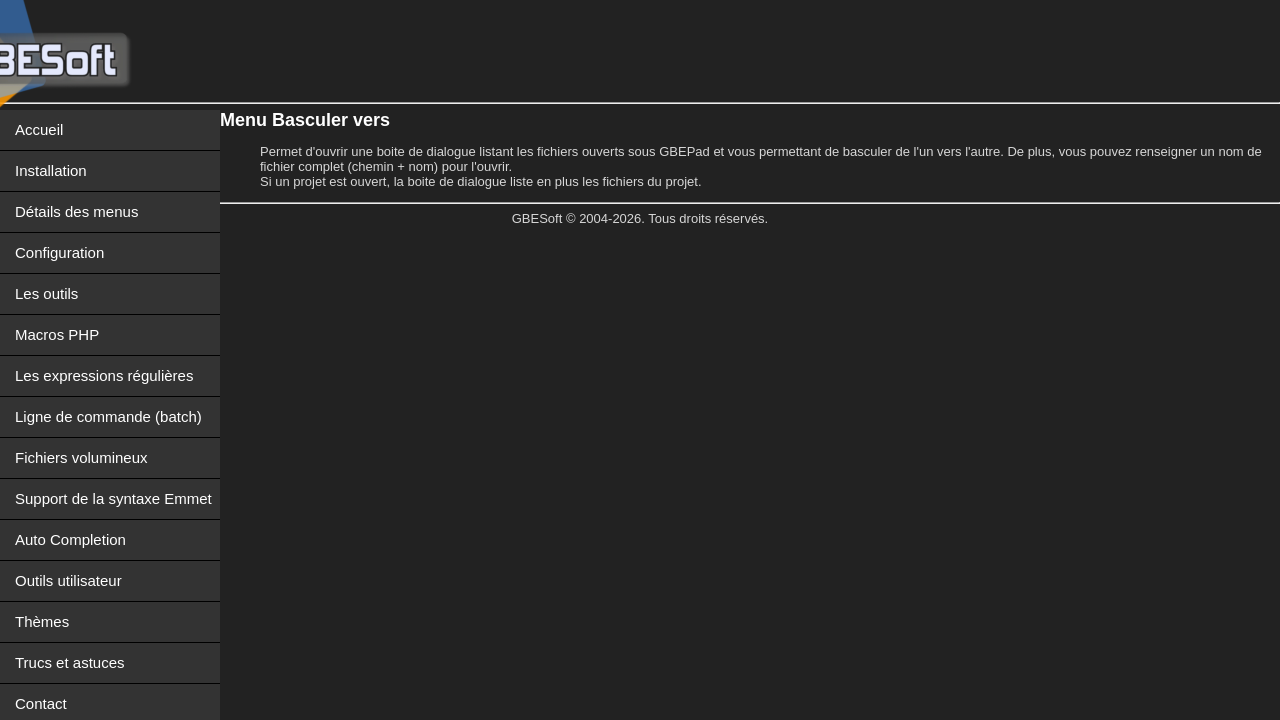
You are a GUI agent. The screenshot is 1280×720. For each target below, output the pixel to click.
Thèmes (42, 621)
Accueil (39, 129)
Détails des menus (76, 211)
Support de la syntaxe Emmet (113, 498)
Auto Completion (70, 539)
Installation (51, 170)
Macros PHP (57, 334)
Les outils (46, 293)
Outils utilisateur (68, 580)
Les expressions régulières (104, 375)
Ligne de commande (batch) (108, 416)
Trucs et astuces (69, 662)
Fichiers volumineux (81, 457)
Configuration (59, 252)
